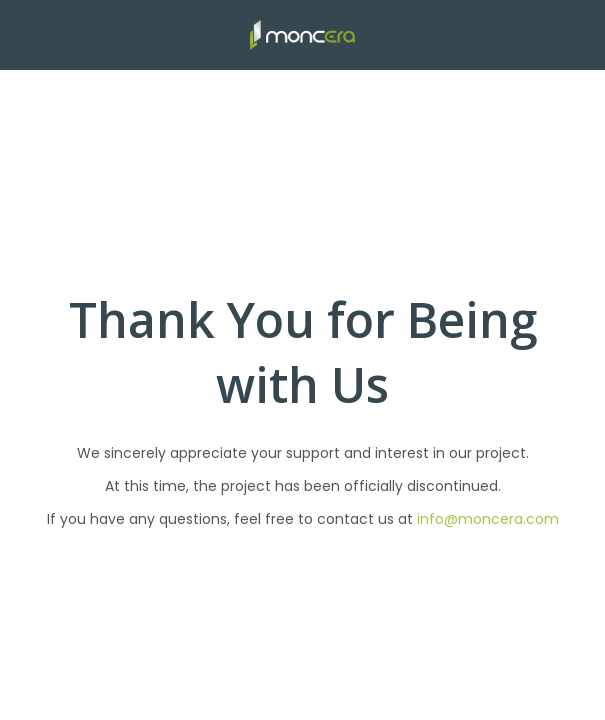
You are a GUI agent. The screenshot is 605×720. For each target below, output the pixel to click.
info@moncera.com (488, 519)
